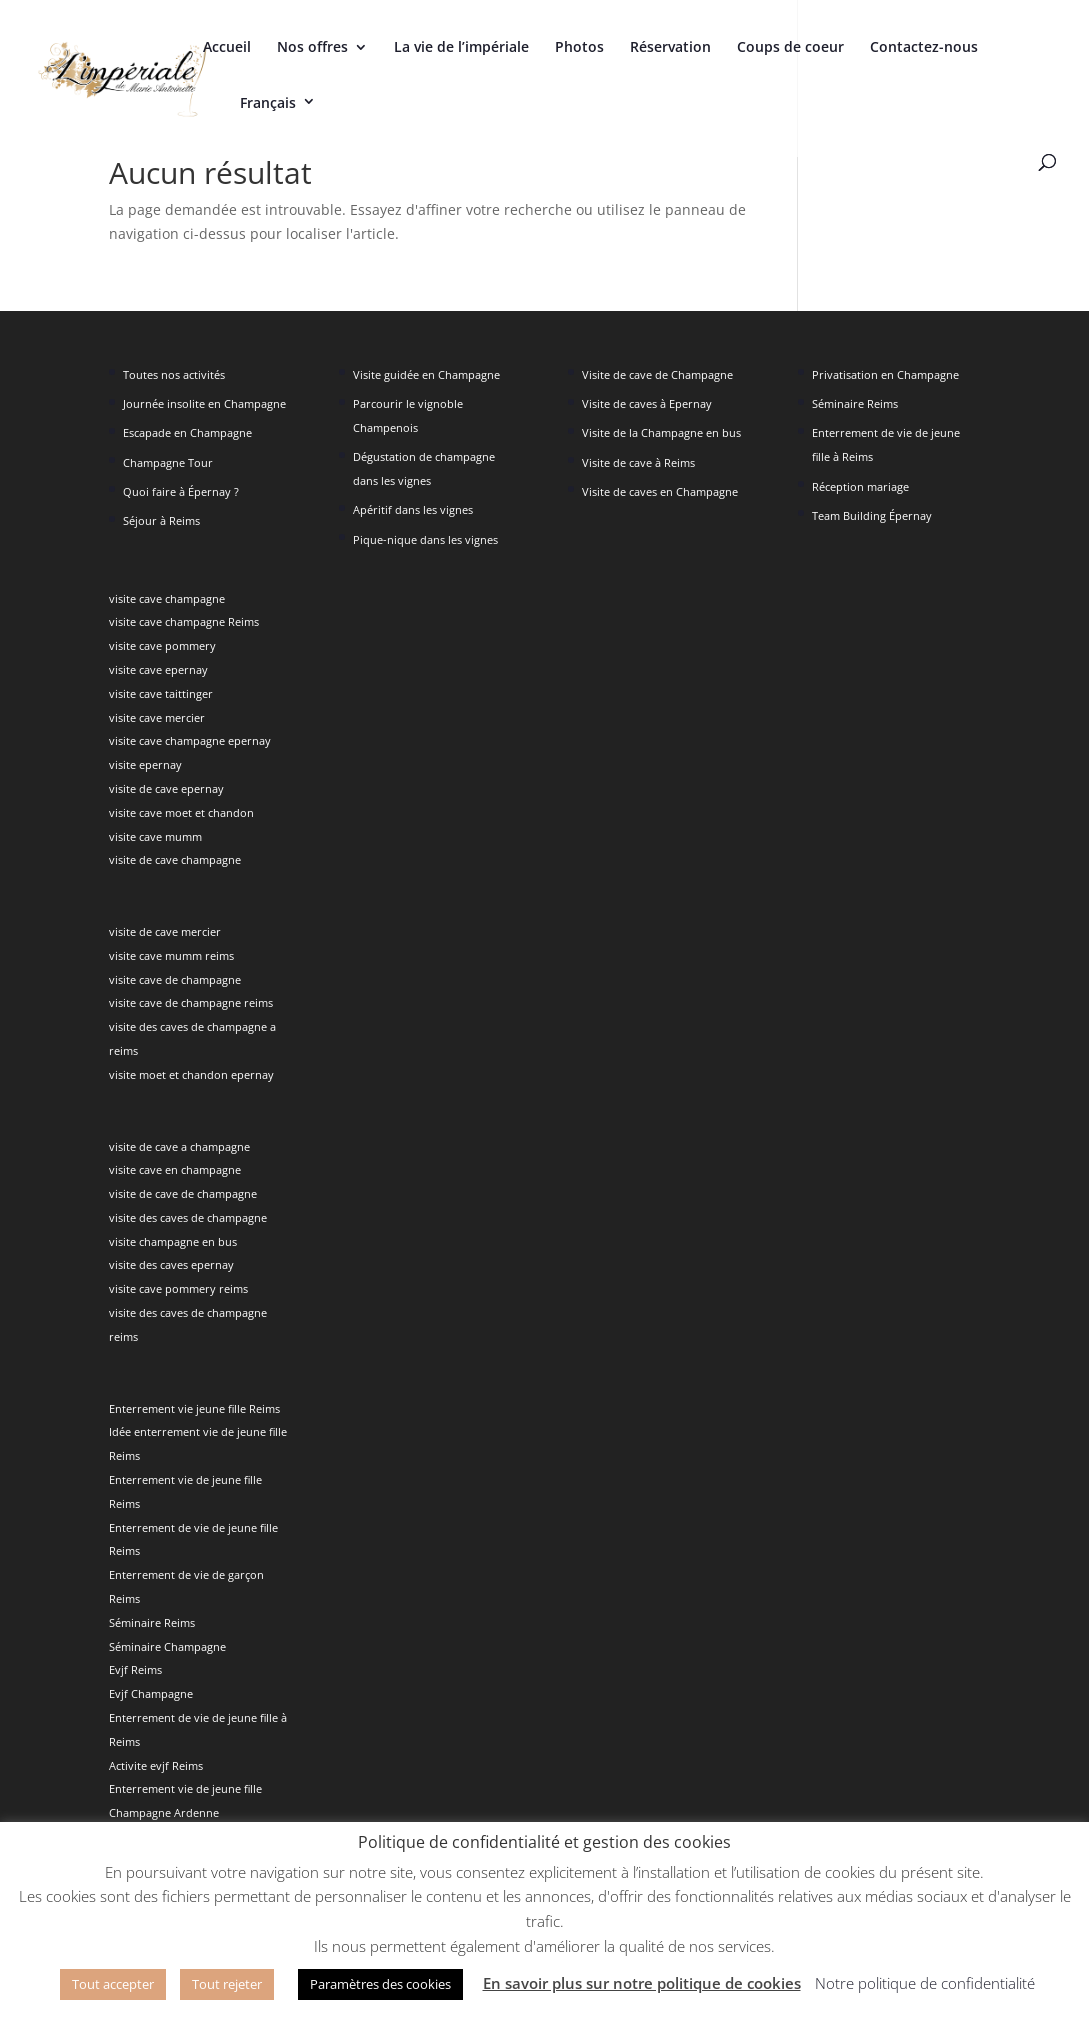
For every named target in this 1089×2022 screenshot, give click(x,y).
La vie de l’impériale (461, 48)
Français (268, 103)
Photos (579, 48)
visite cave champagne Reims (184, 621)
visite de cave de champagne (183, 1193)
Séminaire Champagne (167, 1646)
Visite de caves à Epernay (647, 403)
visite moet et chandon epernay (191, 1074)
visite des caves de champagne (188, 1217)
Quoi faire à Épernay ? (181, 491)
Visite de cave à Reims (638, 462)
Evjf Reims (135, 1669)
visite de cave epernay (166, 788)
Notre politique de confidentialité (925, 1983)
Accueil (227, 48)
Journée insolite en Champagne (204, 403)
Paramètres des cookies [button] (380, 1984)
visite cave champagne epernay (190, 740)
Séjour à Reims (161, 520)
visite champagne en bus (173, 1241)
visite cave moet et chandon (181, 812)
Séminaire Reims (152, 1622)
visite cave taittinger (161, 693)
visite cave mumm (155, 836)
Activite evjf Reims (156, 1765)
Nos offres (312, 48)
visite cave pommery (162, 645)
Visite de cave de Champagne (657, 374)
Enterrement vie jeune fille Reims (194, 1408)
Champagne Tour (168, 462)
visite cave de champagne (175, 979)
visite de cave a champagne (179, 1146)
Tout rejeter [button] (227, 1984)
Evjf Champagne (151, 1693)
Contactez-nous (924, 48)
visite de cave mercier (165, 931)
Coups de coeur (790, 48)
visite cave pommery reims (178, 1288)
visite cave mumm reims (171, 955)
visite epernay (145, 764)
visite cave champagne (167, 598)
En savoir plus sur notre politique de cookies (642, 1983)
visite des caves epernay (171, 1264)
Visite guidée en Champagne (426, 374)
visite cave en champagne (175, 1169)
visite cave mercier (157, 717)
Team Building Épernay (872, 515)
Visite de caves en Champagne (660, 491)
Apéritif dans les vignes (413, 509)
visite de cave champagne (175, 859)
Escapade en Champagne (187, 432)
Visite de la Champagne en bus (661, 432)
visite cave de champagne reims (191, 1002)
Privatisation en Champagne (885, 374)
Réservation (670, 48)
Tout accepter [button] (113, 1984)
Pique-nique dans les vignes (425, 539)
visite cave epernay (158, 669)
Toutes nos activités (174, 374)
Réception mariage (860, 486)
